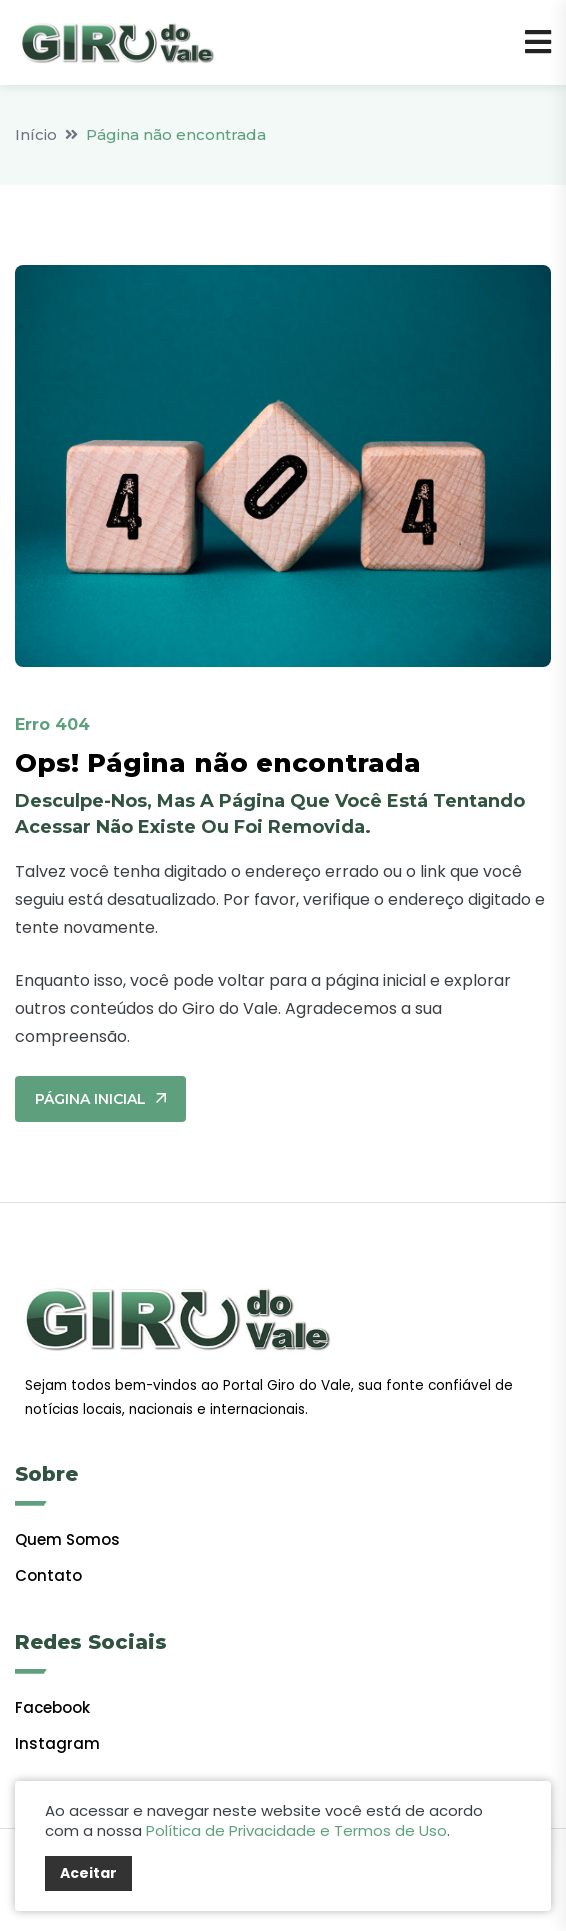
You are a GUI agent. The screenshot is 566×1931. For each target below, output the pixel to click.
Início (36, 134)
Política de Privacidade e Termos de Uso (296, 1830)
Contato (48, 1575)
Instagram (57, 1743)
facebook (52, 1707)
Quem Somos (67, 1539)
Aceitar (88, 1873)
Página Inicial (100, 1099)
